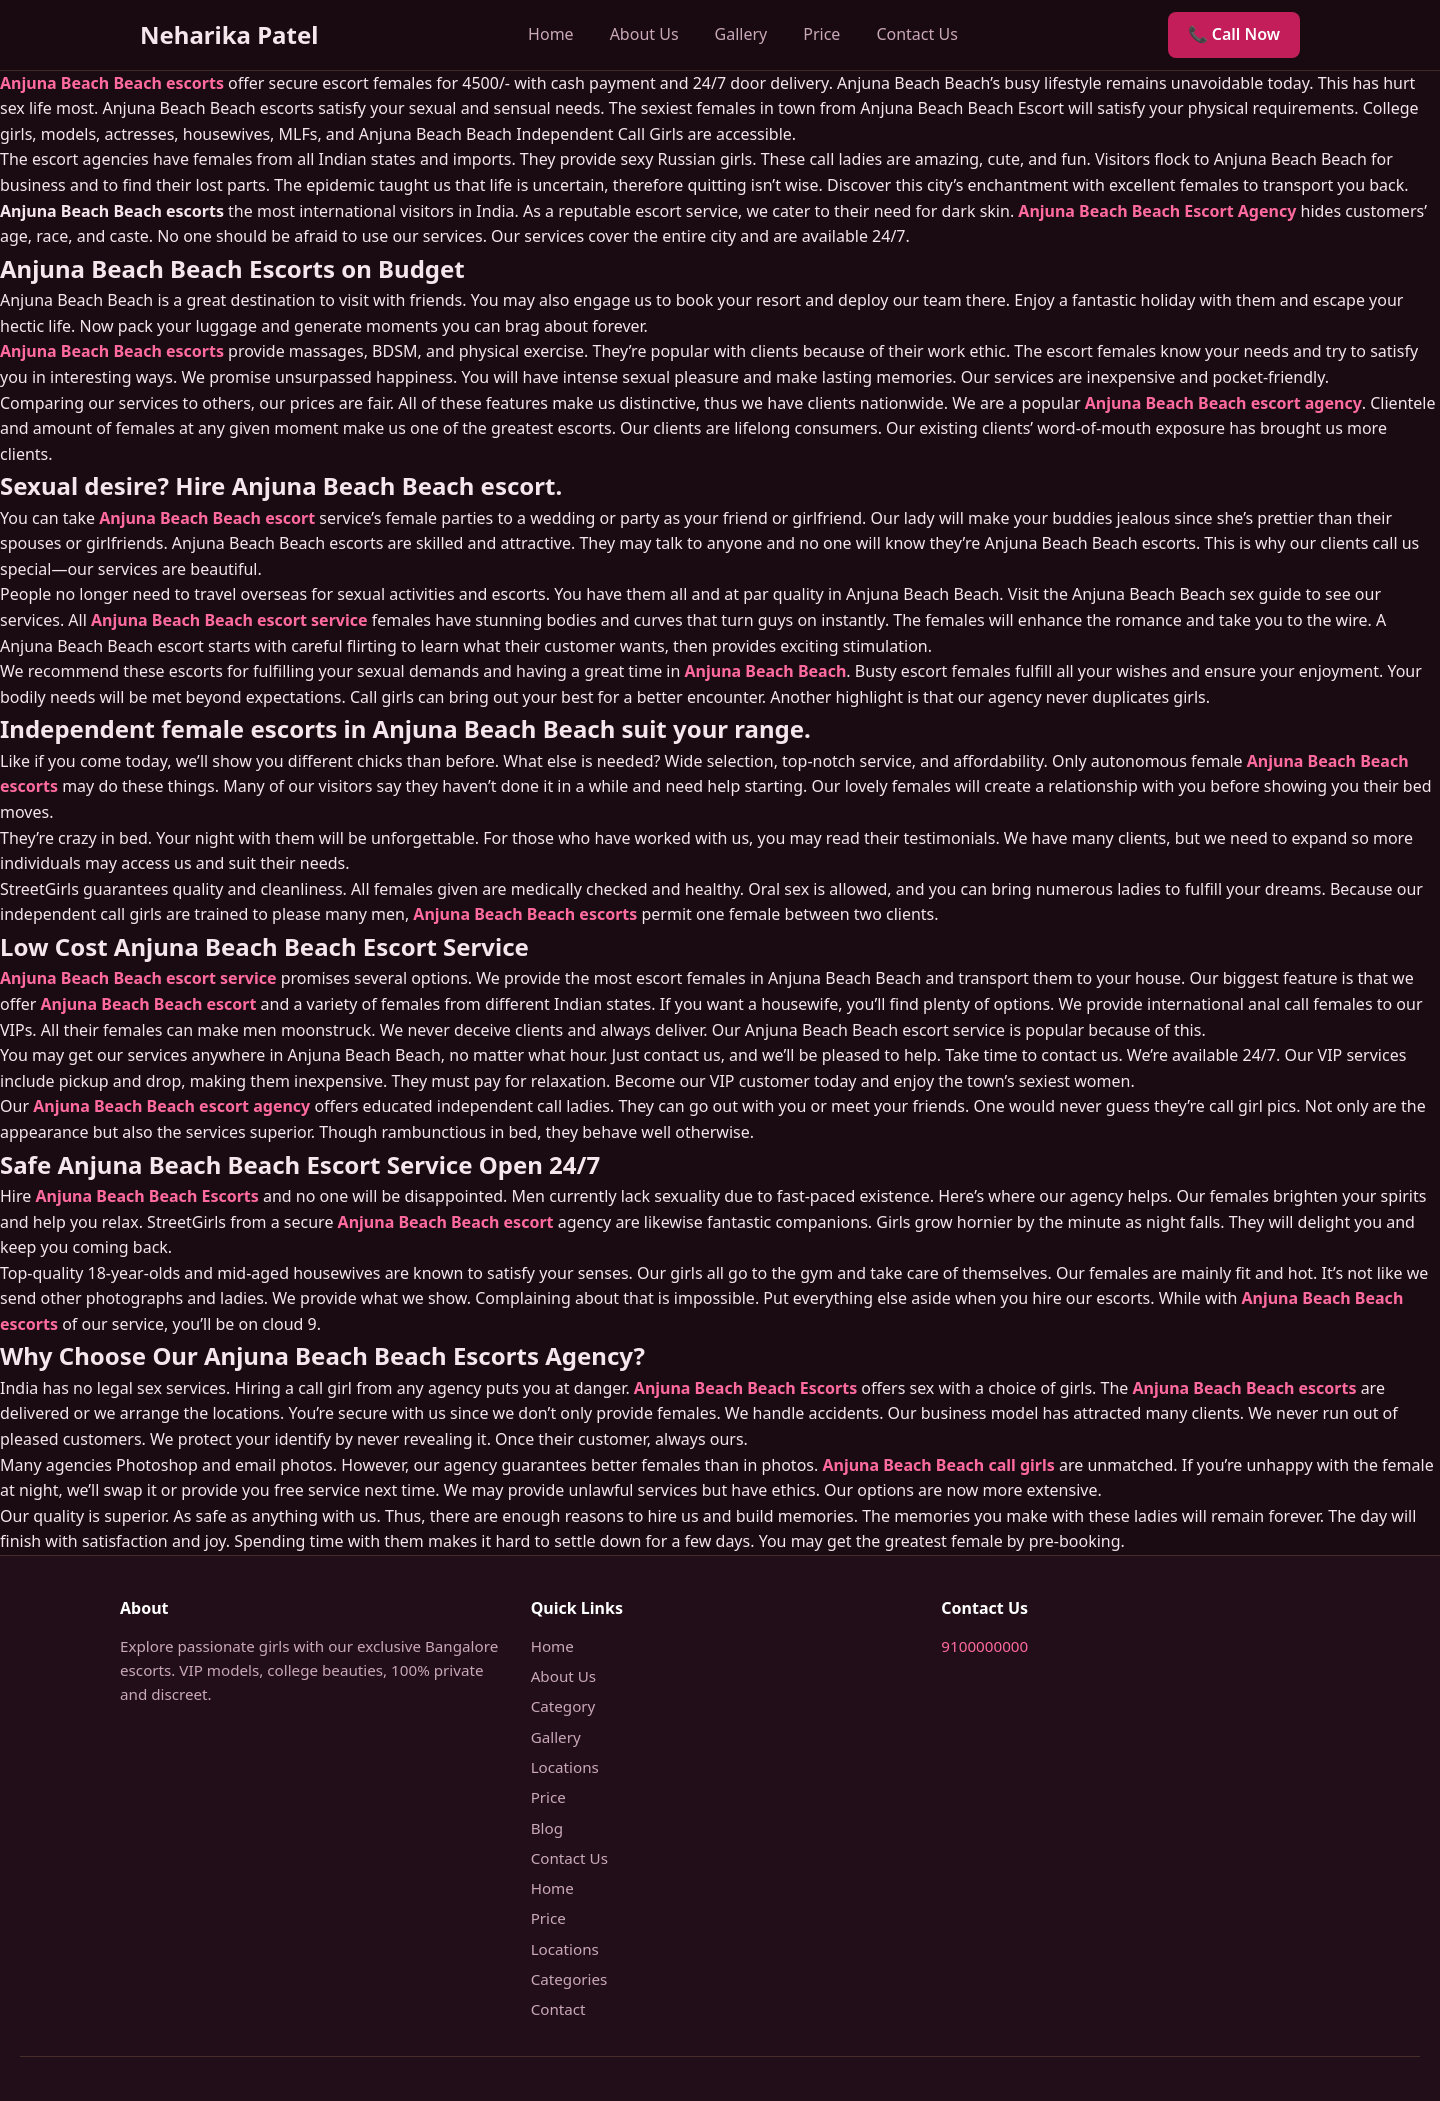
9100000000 (984, 1646)
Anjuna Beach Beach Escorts (146, 1196)
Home (551, 34)
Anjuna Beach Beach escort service (229, 620)
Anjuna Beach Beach (766, 671)
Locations (565, 1767)
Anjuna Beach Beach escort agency (1223, 403)
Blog (547, 1828)
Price (821, 34)
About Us (644, 34)
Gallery (741, 34)
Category (563, 1706)
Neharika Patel (229, 34)
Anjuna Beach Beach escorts (112, 83)
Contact (558, 2009)
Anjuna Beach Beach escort (207, 518)
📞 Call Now (1234, 34)
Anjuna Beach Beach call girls (938, 1465)
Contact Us (916, 34)
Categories (569, 1979)
